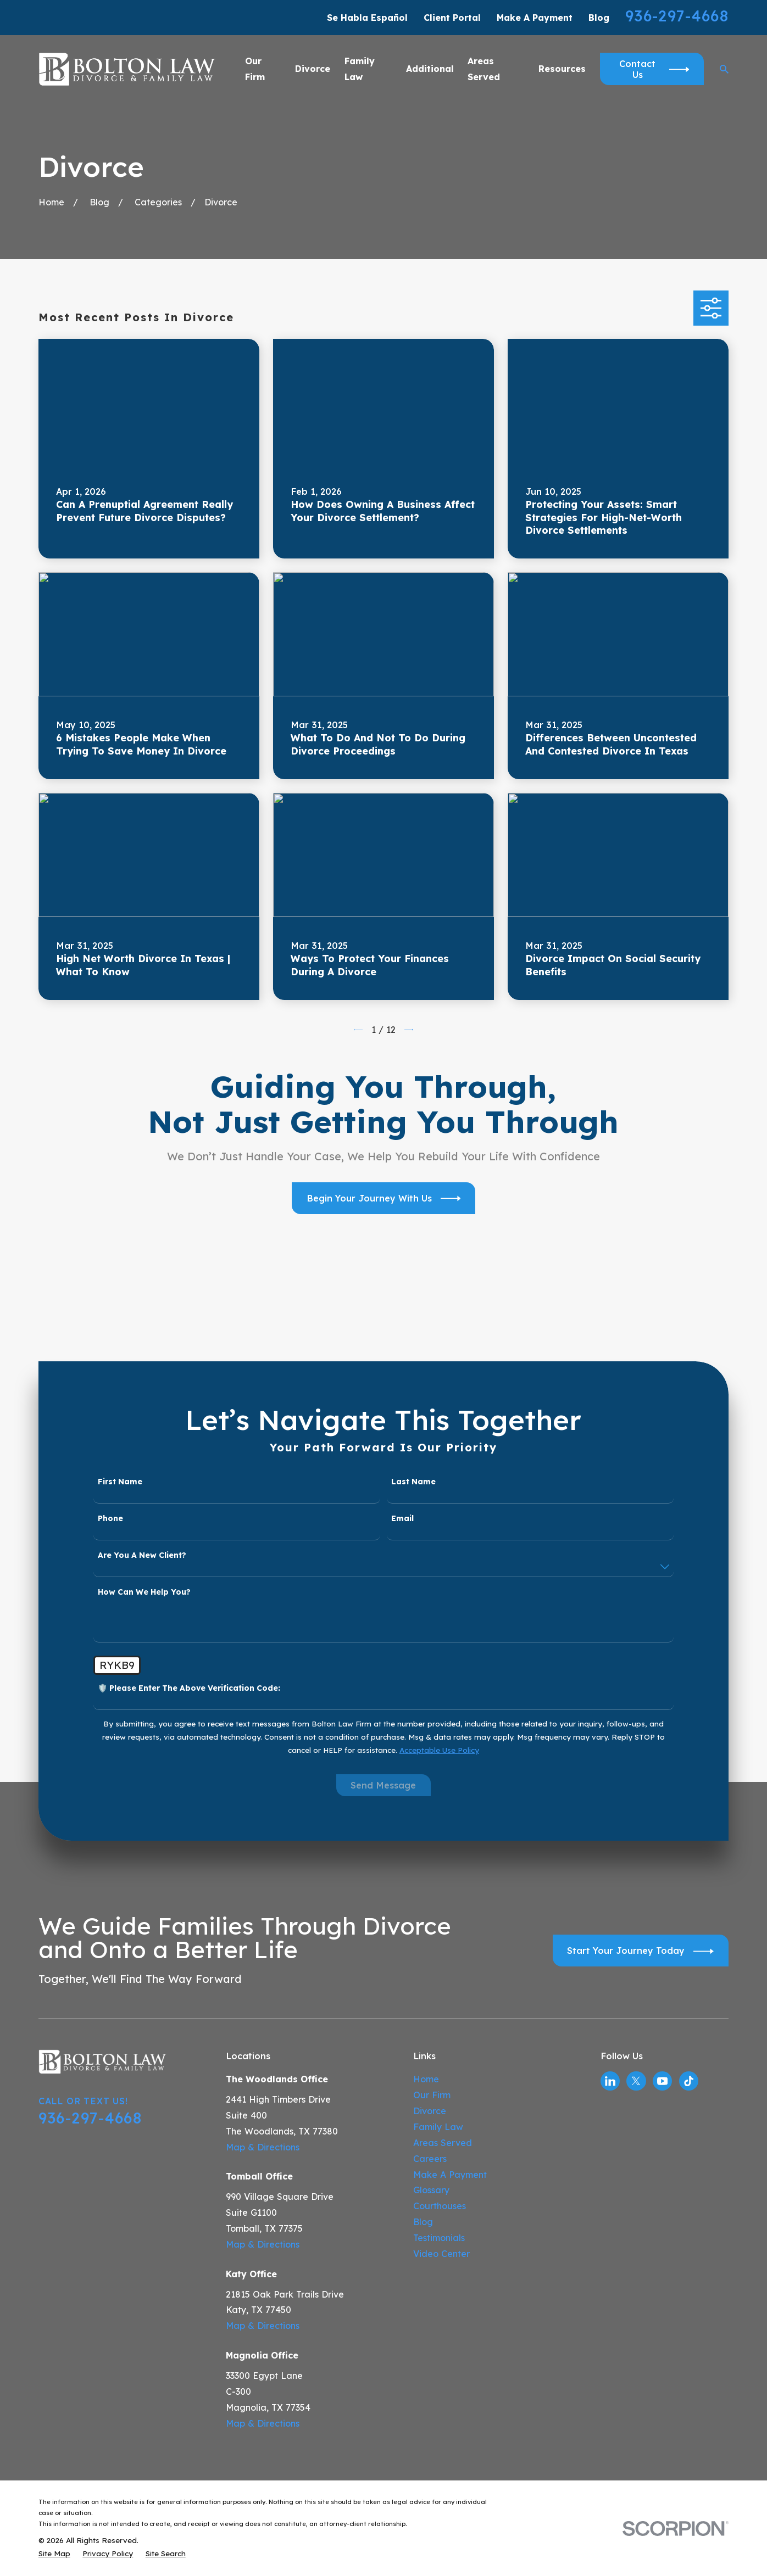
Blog (598, 17)
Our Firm (432, 2094)
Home (426, 2079)
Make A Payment (535, 17)
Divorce (429, 2110)
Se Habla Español (367, 17)
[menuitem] (54, 2553)
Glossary (431, 2189)
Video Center (441, 2253)
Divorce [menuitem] (312, 68)
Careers (430, 2158)
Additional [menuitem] (430, 68)
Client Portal (452, 17)
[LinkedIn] (610, 2081)
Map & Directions (262, 2147)
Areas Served (442, 2142)
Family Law (438, 2126)
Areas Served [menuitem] (484, 68)
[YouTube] (662, 2081)
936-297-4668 (677, 16)
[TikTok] (688, 2081)
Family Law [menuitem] (359, 68)
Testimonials (439, 2237)
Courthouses (439, 2205)
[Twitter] (636, 2081)
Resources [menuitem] (562, 68)
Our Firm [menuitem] (255, 68)
